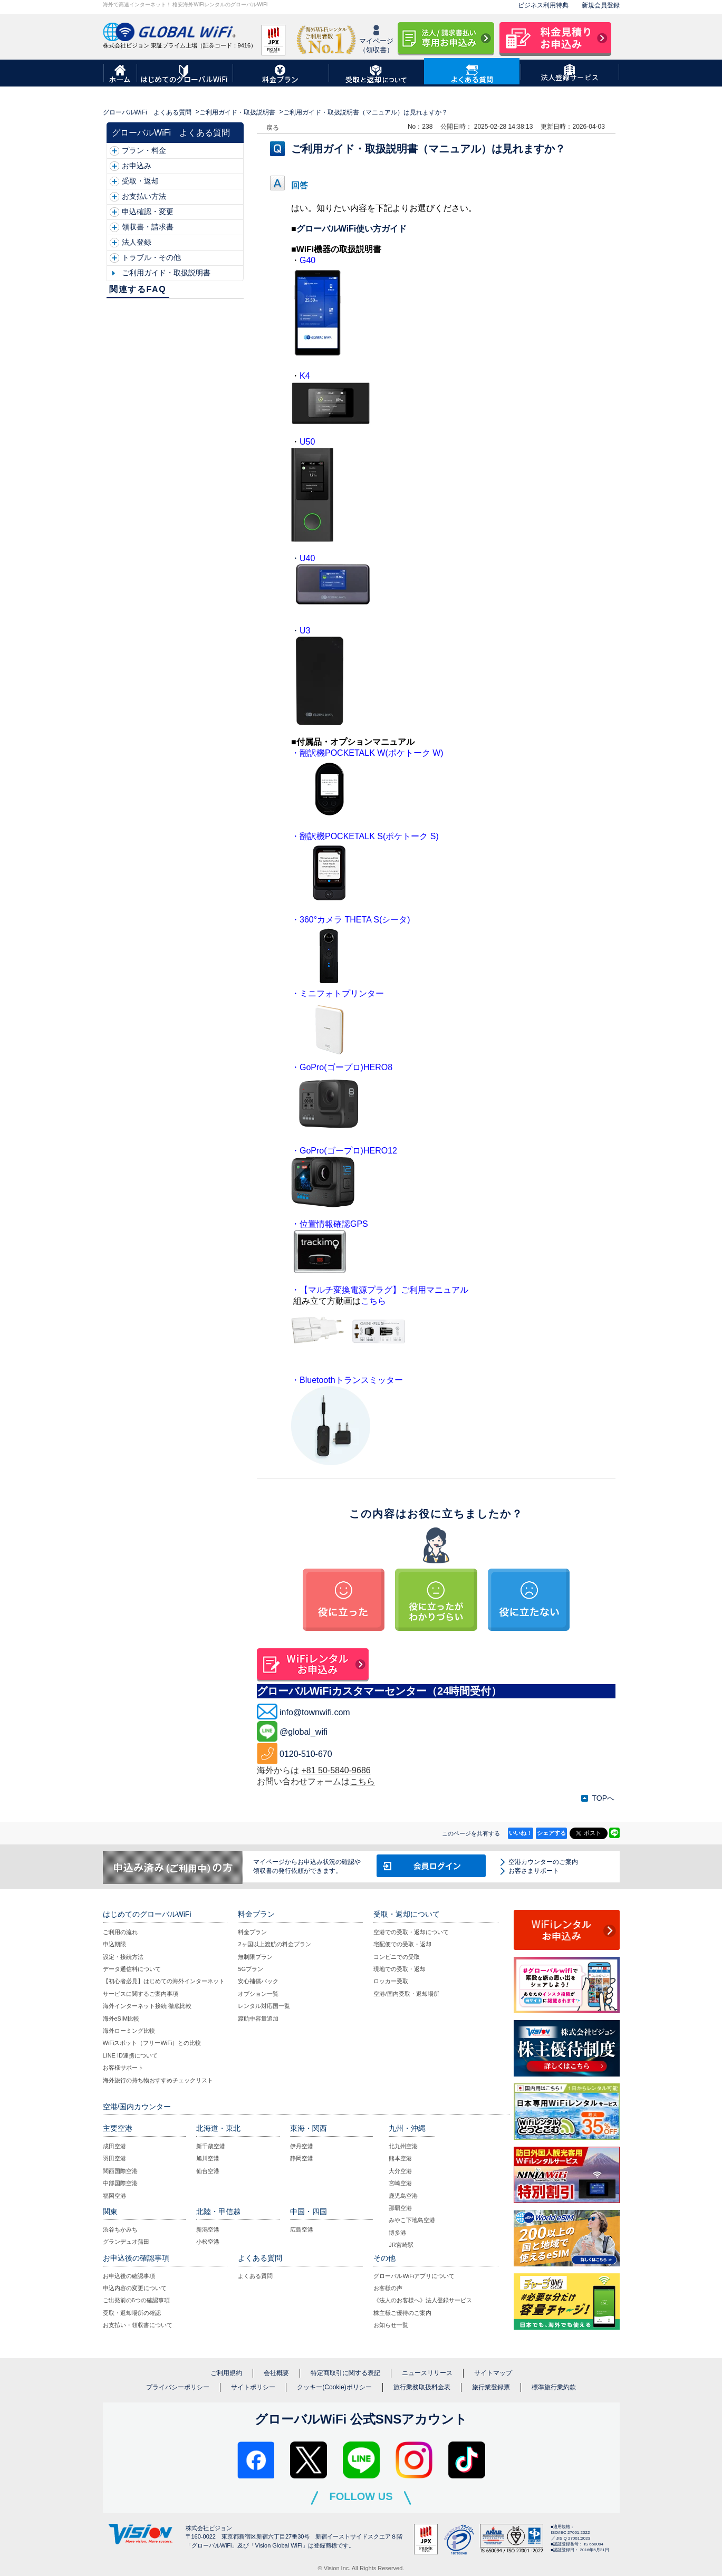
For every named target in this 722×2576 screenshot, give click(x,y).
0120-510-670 (306, 1754)
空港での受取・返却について (411, 1932)
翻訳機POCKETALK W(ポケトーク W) (372, 752)
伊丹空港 (301, 2146)
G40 (307, 260)
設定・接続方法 (123, 1957)
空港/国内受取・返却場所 (406, 1994)
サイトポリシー (253, 2387)
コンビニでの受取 (396, 1957)
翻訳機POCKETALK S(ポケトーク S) (369, 836)
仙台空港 (207, 2171)
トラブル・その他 (151, 257)
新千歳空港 (210, 2146)
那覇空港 (400, 2208)
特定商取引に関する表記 (345, 2373)
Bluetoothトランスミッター (351, 1380)
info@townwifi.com (315, 1712)
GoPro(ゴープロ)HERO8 (346, 1067)
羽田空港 (114, 2158)
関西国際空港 (120, 2171)
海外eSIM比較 (121, 2018)
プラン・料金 (144, 150)
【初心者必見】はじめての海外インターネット (164, 1981)
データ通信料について (132, 1969)
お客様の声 (387, 2288)
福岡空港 (114, 2196)
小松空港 (207, 2241)
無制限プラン (255, 1957)
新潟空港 (207, 2229)
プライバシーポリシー (177, 2387)
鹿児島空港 (403, 2196)
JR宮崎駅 (401, 2245)
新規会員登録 (601, 5)
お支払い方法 (144, 196)
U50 (307, 441)
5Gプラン (250, 1969)
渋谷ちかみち (120, 2229)
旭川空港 (207, 2158)
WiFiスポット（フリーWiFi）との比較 (152, 2043)
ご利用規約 (226, 2373)
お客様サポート (123, 2067)
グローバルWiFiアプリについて (414, 2276)
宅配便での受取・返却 (402, 1944)
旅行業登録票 (491, 2387)
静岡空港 (301, 2158)
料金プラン (252, 1932)
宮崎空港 (400, 2183)
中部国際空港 (120, 2183)
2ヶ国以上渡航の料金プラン (274, 1944)
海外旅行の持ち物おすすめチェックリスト (158, 2080)
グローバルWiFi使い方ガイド (351, 228)
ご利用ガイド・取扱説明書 (237, 112)
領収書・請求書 (148, 227)
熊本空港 (400, 2158)
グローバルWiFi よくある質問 (147, 112)
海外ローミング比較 (129, 2030)
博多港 (397, 2232)
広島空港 (301, 2229)
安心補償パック (258, 1981)
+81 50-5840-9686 (335, 1770)
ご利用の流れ (120, 1932)
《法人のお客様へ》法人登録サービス (422, 2300)
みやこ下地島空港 (412, 2220)
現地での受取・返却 (399, 1969)
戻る (272, 127)
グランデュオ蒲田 (126, 2241)
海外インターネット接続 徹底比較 (147, 2006)
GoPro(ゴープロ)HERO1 (346, 1150)
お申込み (136, 165)
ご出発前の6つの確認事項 (136, 2300)
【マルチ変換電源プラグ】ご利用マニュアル (384, 1289)
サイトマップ (493, 2373)
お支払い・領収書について (137, 2325)
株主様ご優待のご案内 (402, 2313)
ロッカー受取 (390, 1981)
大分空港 (400, 2171)
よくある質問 (255, 2276)
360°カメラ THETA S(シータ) (355, 919)
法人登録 (136, 242)
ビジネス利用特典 (543, 5)
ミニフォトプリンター (342, 993)
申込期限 (114, 1944)
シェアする (551, 1833)
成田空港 (114, 2146)
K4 (305, 375)
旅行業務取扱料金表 (421, 2387)
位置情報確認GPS (334, 1223)
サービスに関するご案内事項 (140, 1994)
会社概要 (276, 2373)
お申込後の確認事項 (129, 2276)
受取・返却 (140, 181)
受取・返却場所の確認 (132, 2313)
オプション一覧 (258, 1994)
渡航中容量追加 (258, 2018)
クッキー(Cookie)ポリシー (334, 2387)
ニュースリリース (427, 2373)
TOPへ (603, 1798)
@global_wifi (304, 1731)
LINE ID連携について (130, 2055)
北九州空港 (403, 2146)
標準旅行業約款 (554, 2387)
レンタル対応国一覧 (264, 2006)
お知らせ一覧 (390, 2325)
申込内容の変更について (135, 2288)
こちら (362, 1781)
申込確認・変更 (148, 211)
